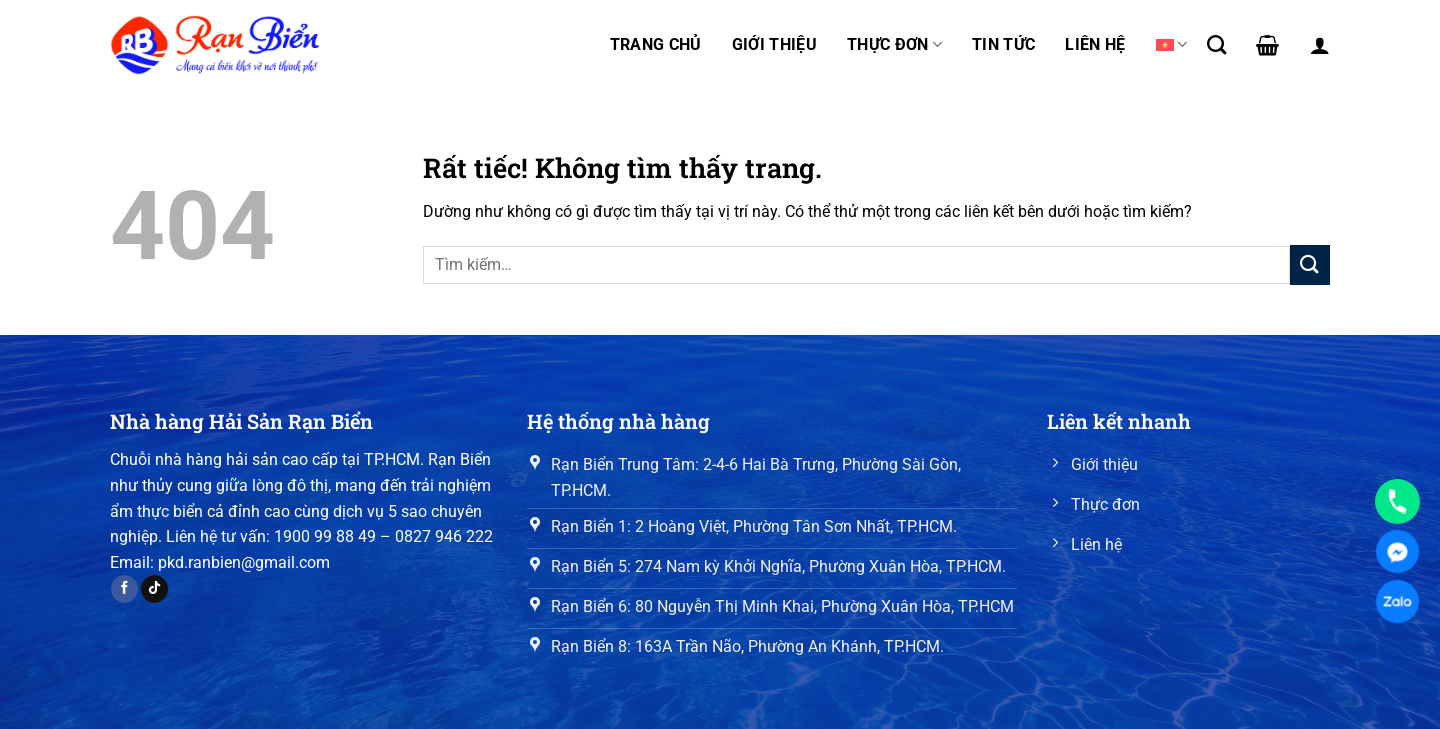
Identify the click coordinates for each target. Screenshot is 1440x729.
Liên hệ (1095, 44)
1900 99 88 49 (325, 536)
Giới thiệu (774, 44)
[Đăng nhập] (1320, 45)
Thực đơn (894, 45)
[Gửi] (1310, 264)
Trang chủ (656, 44)
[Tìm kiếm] (1216, 44)
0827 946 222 (444, 536)
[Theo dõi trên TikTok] (154, 589)
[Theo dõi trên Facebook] (124, 589)
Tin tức (1003, 44)
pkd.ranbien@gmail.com (244, 562)
